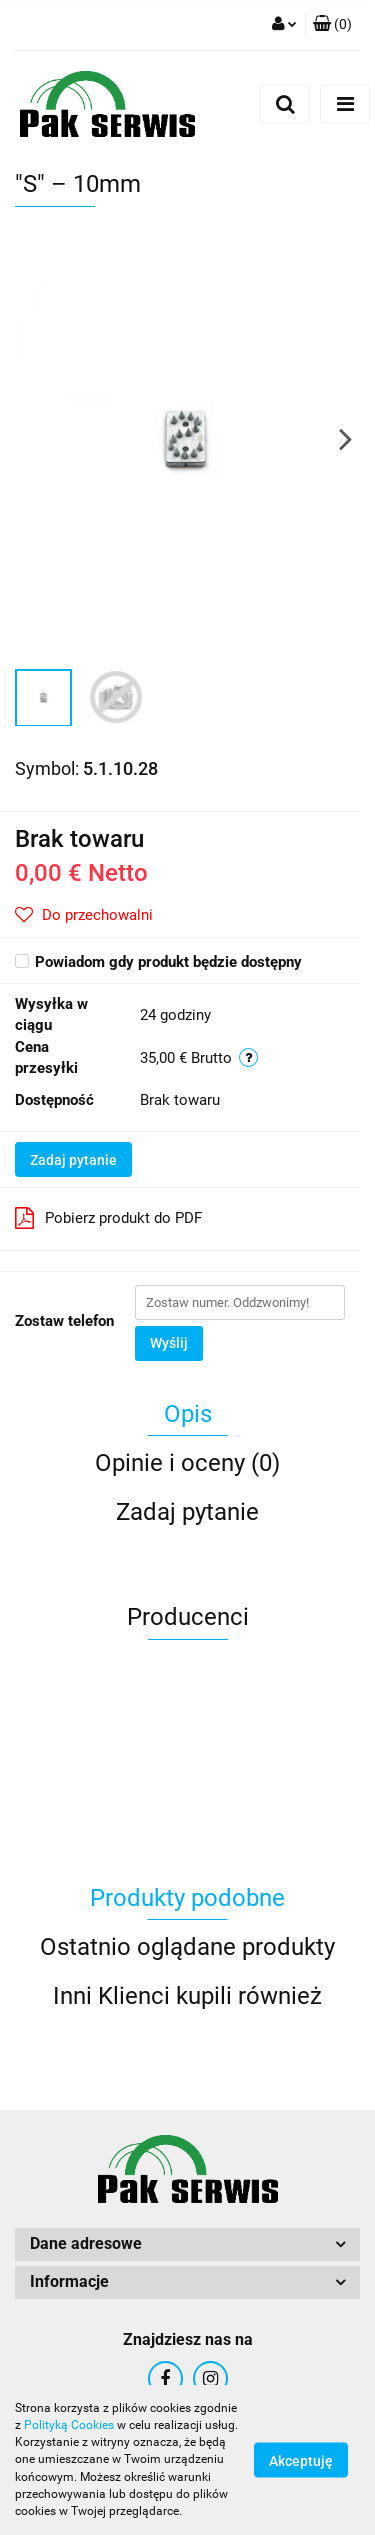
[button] (332, 25)
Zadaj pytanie (73, 1160)
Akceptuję (301, 2461)
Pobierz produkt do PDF (108, 1218)
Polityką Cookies (69, 2425)
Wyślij (169, 1343)
